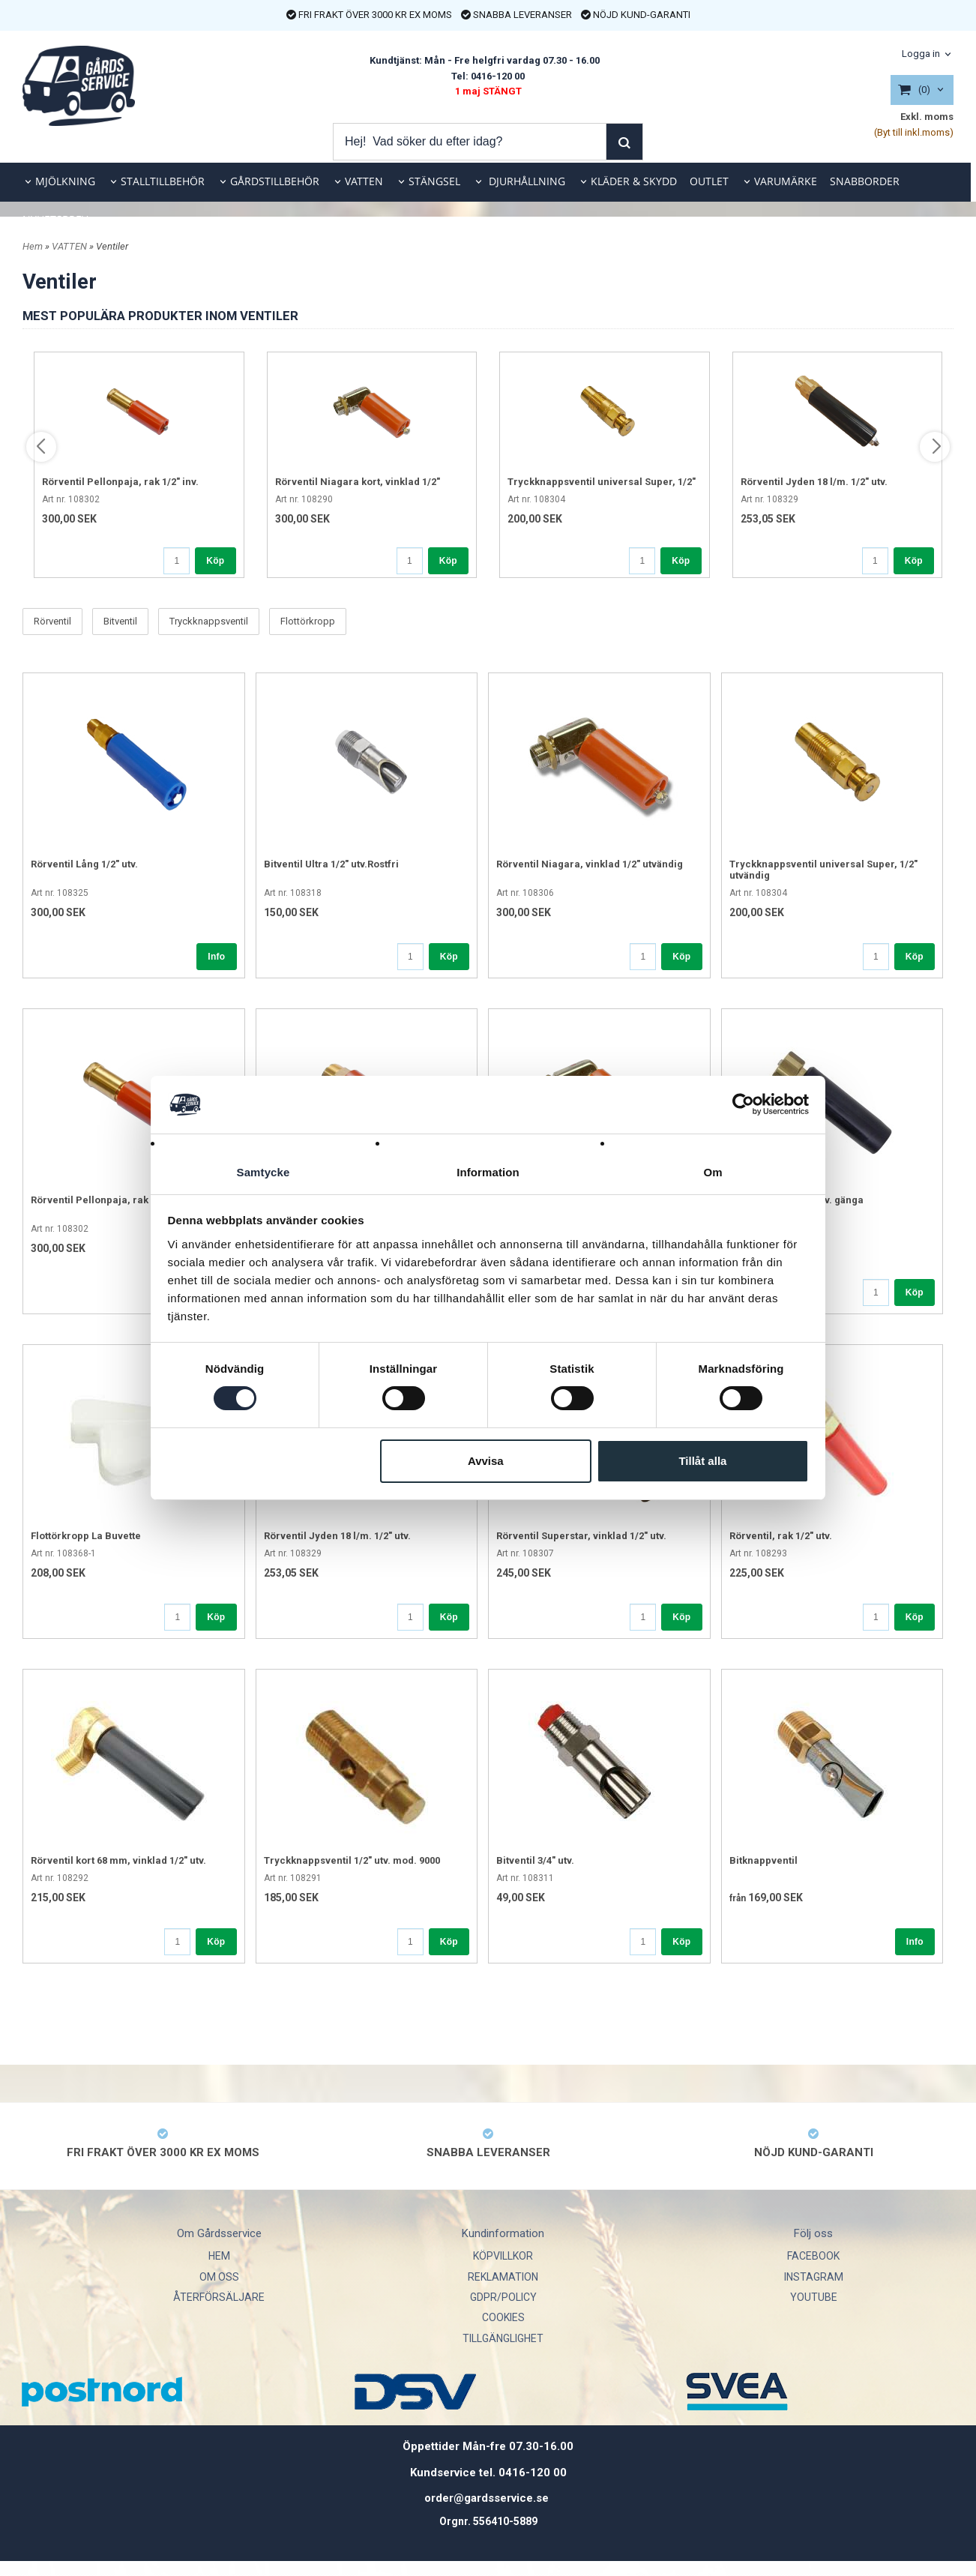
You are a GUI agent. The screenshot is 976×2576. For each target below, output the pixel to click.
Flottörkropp (307, 621)
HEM (219, 2256)
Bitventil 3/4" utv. (535, 1860)
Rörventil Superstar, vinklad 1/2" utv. (581, 1535)
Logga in (921, 53)
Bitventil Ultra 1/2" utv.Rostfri (331, 864)
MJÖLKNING (65, 181)
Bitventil (120, 621)
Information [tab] (488, 1171)
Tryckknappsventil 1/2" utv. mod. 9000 (352, 1860)
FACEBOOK (813, 2256)
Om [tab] (712, 1171)
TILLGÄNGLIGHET (503, 2338)
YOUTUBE (813, 2297)
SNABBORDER (865, 181)
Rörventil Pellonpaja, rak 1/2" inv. (120, 481)
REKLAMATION (503, 2277)
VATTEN (364, 181)
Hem (32, 246)
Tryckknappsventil (208, 621)
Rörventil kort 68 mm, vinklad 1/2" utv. (118, 1860)
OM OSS (219, 2277)
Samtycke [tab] (263, 1171)
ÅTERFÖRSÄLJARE (219, 2297)
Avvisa (486, 1460)
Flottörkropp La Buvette (86, 1535)
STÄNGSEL (434, 181)
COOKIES (503, 2317)
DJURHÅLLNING (525, 181)
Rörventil (52, 621)
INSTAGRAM (813, 2277)
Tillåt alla (702, 1460)
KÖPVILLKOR (503, 2256)
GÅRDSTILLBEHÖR (274, 181)
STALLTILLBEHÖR (163, 181)
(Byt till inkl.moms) (914, 132)
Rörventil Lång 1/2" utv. (84, 864)
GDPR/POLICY (503, 2297)
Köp (215, 561)
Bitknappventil (763, 1860)
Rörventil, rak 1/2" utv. (780, 1535)
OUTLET (709, 181)
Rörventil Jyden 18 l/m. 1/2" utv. (814, 481)
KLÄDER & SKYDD (634, 181)
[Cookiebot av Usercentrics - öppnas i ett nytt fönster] (743, 1104)
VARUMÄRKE (785, 181)
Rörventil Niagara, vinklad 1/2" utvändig (589, 864)
